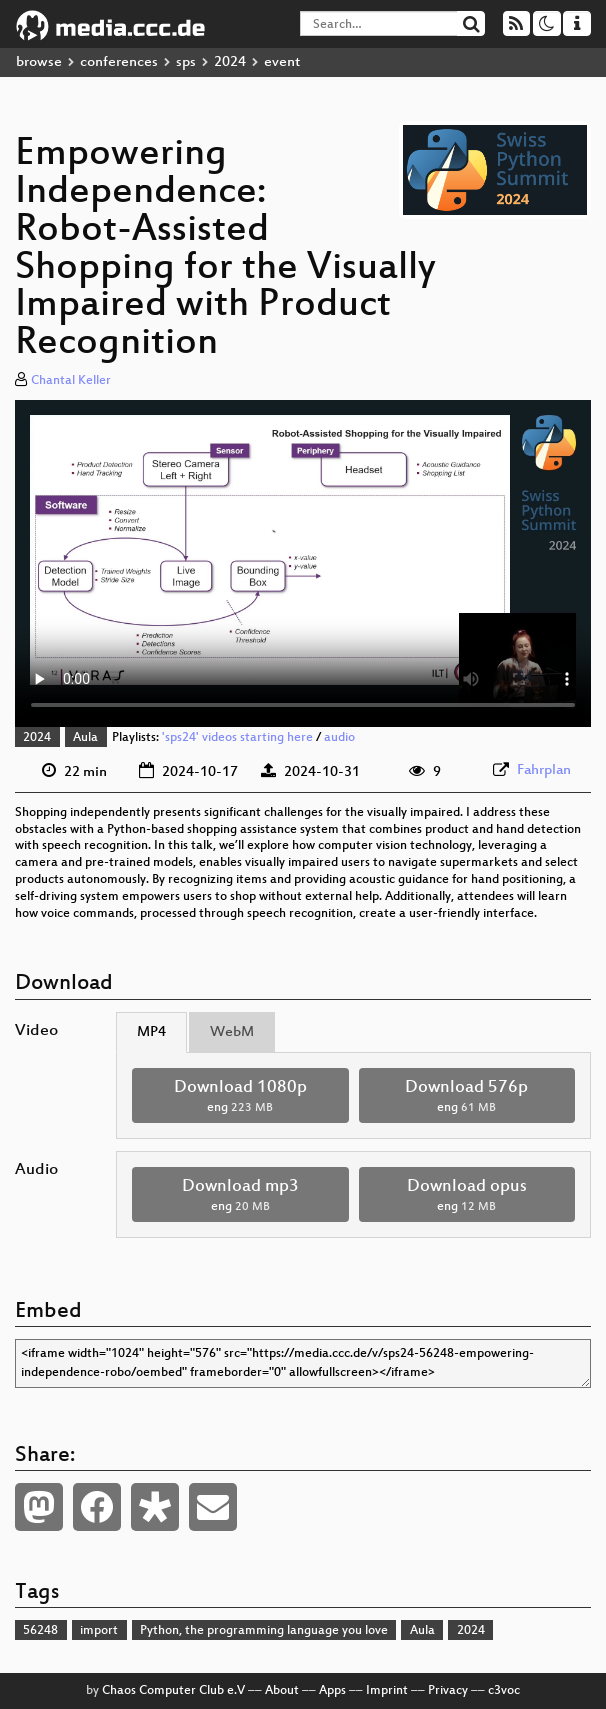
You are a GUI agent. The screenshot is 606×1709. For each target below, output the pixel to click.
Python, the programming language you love (264, 1631)
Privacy (448, 1691)
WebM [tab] (232, 1032)
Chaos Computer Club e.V (173, 1691)
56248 (40, 1631)
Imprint (387, 1691)
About (282, 1691)
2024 (230, 62)
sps (186, 62)
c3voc (504, 1691)
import (99, 1631)
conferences (119, 62)
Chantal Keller (71, 381)
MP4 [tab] (151, 1032)
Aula (85, 738)
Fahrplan (544, 770)
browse (39, 62)
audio (339, 738)
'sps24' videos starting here (237, 738)
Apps (332, 1691)
